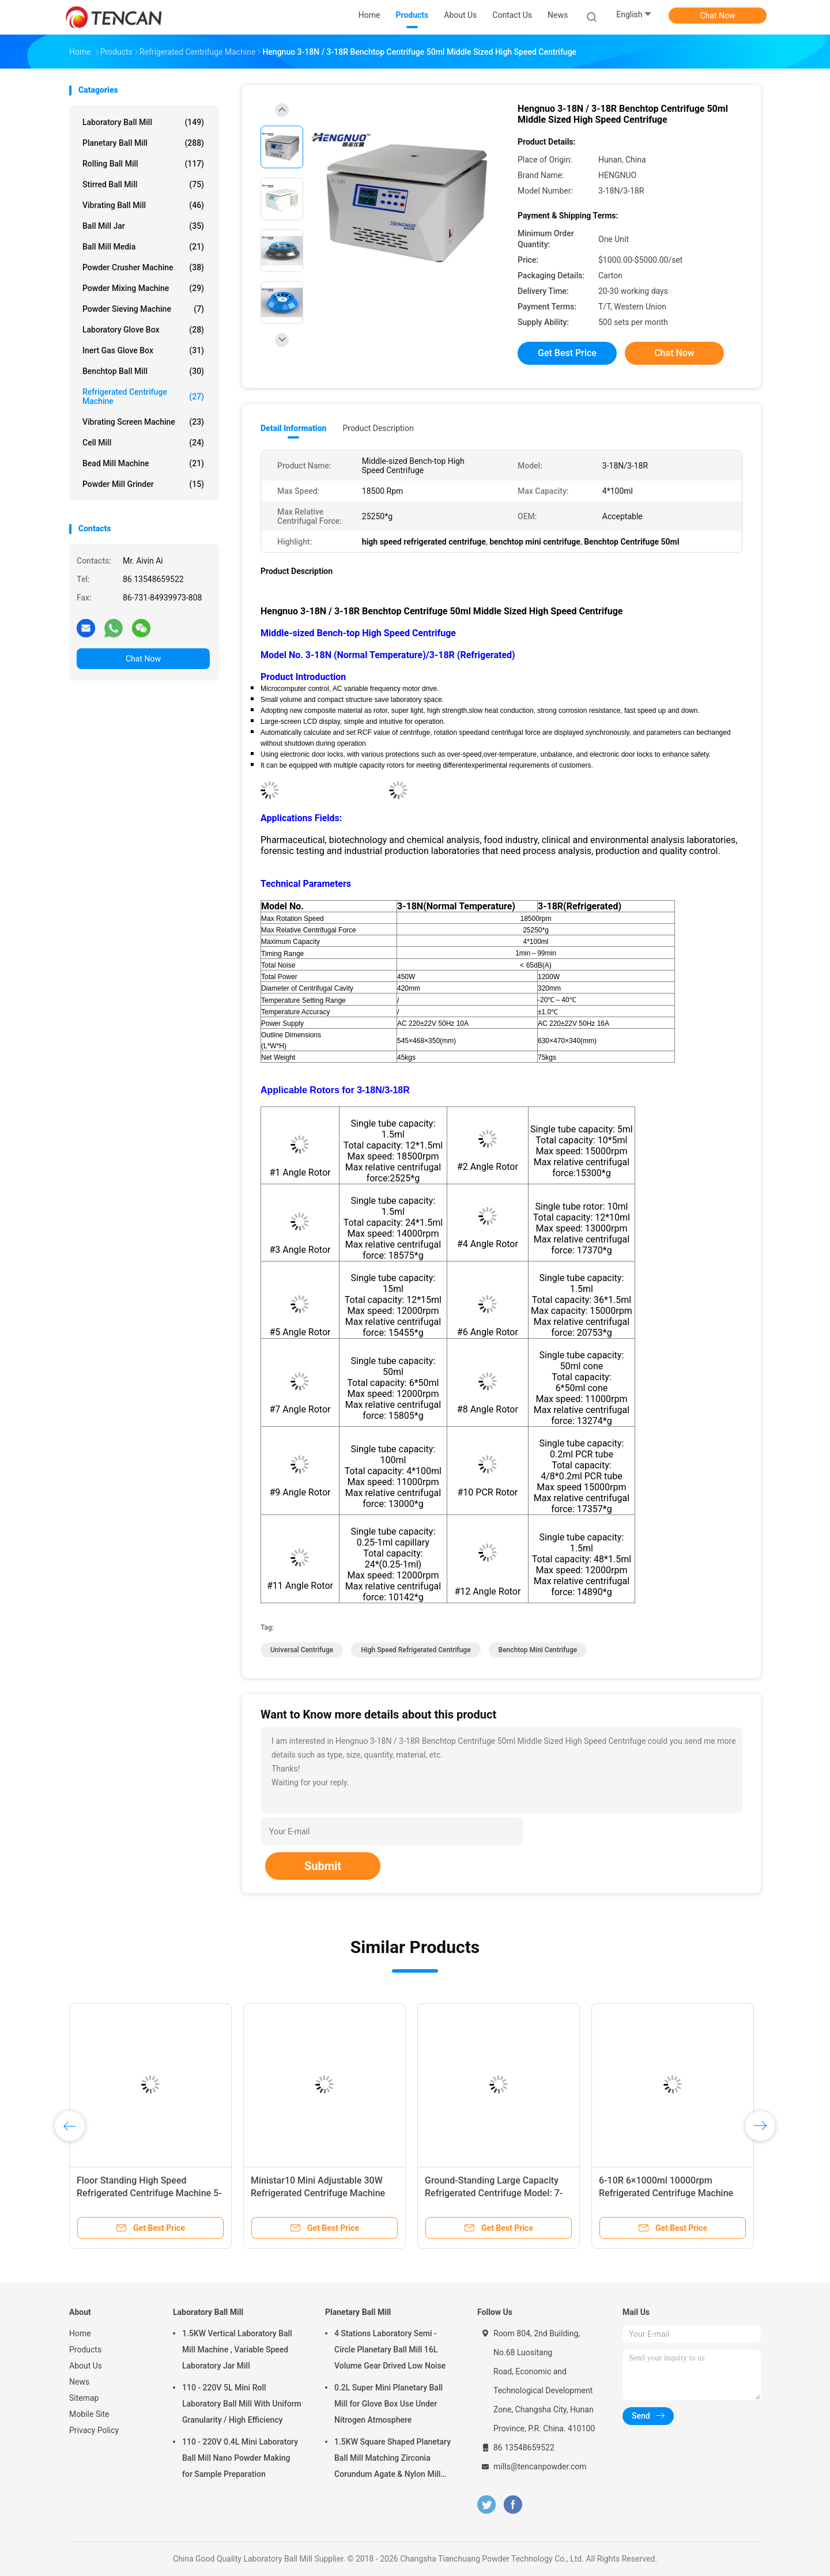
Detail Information (293, 428)
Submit (322, 1866)
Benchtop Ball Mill (143, 371)
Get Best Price (567, 353)
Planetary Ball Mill (143, 143)
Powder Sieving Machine (143, 309)
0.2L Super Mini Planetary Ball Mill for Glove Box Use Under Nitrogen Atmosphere (388, 2403)
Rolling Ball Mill (143, 163)
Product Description (377, 428)
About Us (85, 2365)
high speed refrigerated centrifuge (415, 1650)
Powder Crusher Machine (143, 267)
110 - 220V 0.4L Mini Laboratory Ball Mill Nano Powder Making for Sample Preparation (240, 2458)
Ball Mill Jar (143, 226)
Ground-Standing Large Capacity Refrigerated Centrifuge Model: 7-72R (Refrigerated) (494, 2193)
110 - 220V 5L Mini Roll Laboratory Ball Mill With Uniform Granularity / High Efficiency (241, 2403)
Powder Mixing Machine (143, 288)
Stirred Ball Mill (143, 184)
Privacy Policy (94, 2430)
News (79, 2381)
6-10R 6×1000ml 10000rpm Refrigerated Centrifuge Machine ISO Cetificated (666, 2193)
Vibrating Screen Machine (143, 422)
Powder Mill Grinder (143, 484)
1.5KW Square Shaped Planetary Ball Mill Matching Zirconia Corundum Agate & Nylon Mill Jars (392, 2459)
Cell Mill (143, 442)
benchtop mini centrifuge (538, 1650)
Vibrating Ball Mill (143, 205)
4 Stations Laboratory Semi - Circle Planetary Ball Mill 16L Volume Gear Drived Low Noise (390, 2349)
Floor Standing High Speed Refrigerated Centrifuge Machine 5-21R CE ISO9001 (149, 2193)
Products (85, 2349)
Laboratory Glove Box (143, 329)
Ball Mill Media (143, 246)
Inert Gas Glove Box (143, 350)
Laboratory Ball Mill (143, 122)
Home (80, 2333)
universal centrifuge (301, 1650)
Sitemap (84, 2398)
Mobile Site (89, 2414)
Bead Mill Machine (143, 463)
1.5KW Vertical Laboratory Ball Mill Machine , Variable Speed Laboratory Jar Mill (237, 2349)
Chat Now (717, 15)
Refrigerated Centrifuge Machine (143, 396)
